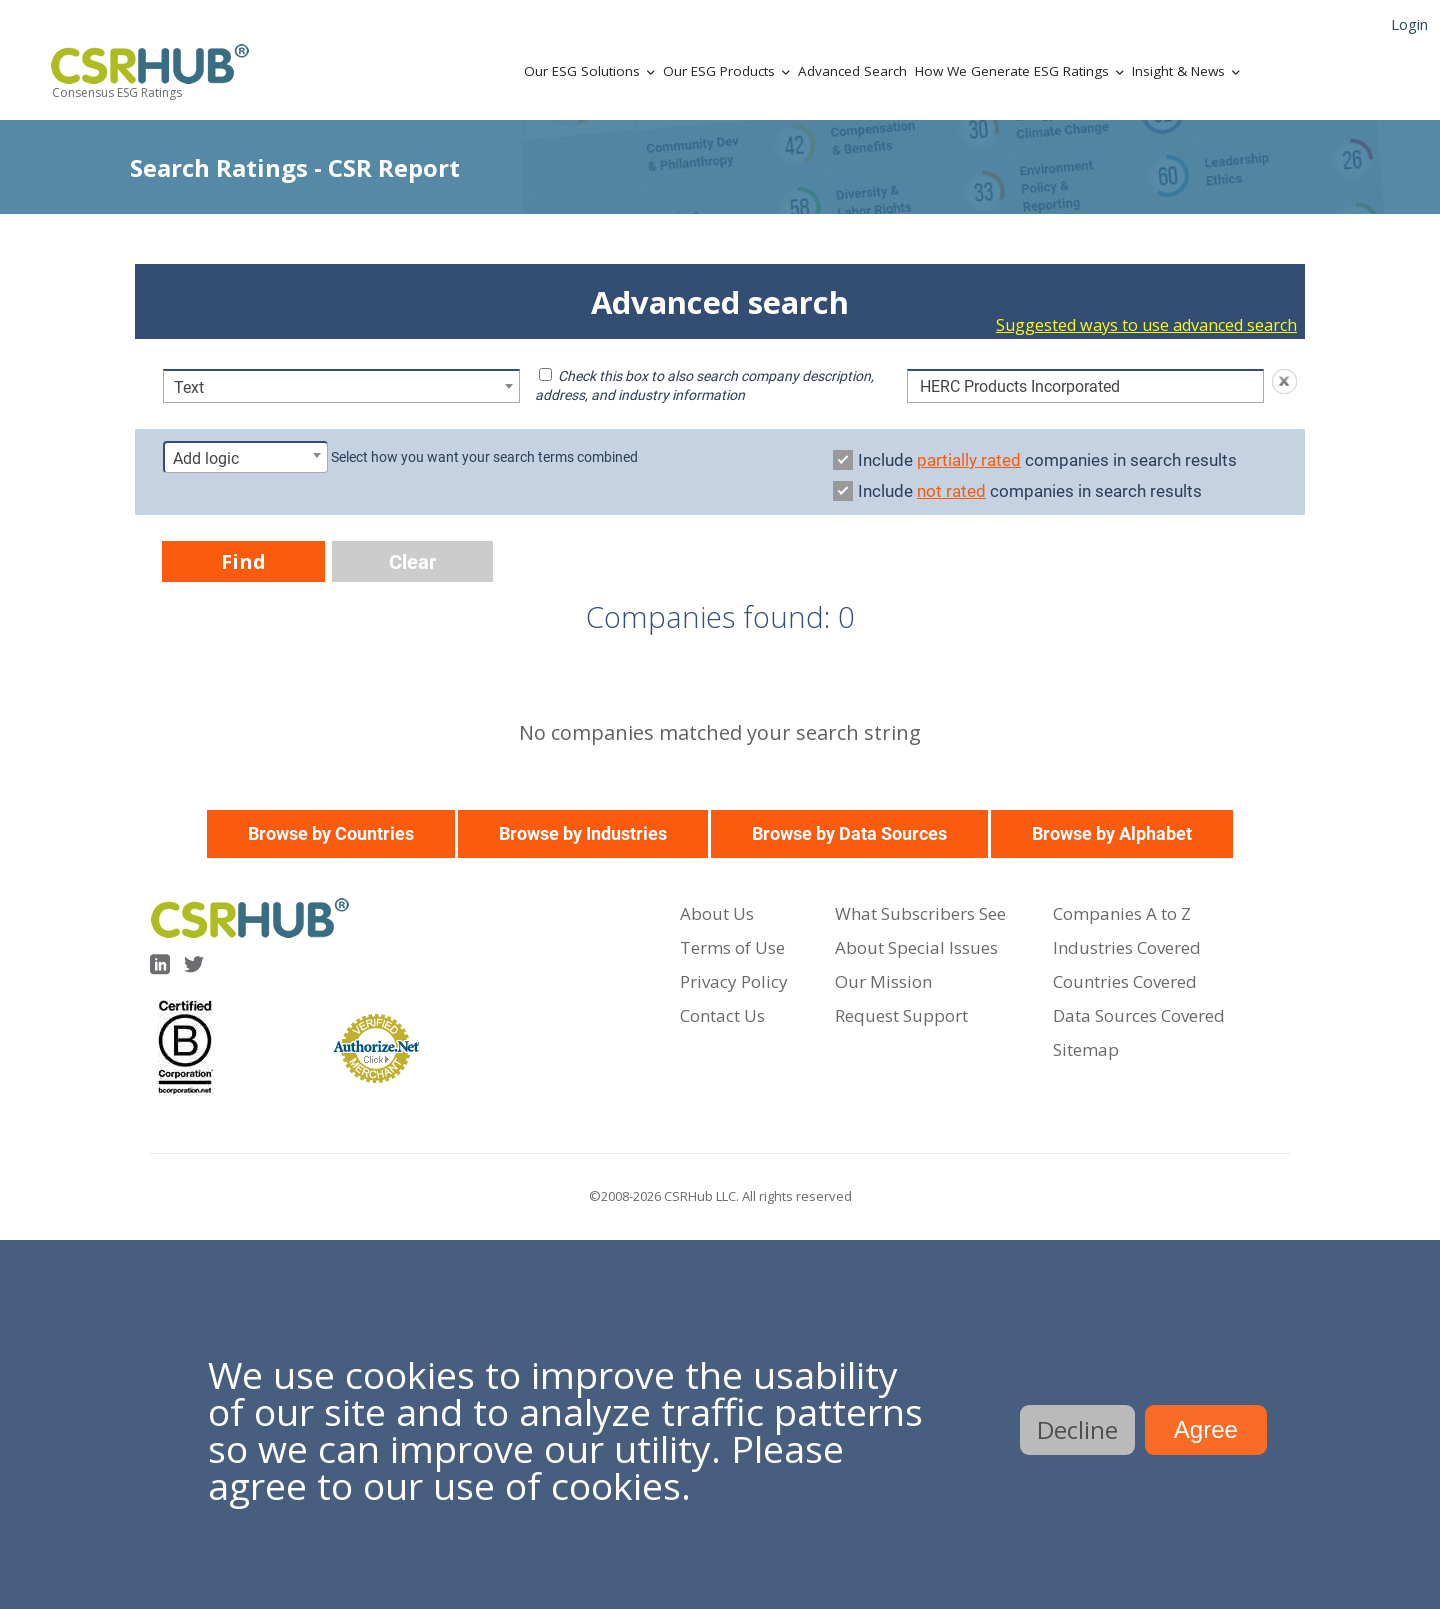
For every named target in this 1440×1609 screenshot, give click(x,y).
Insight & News (1178, 71)
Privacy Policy (734, 981)
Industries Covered (1127, 947)
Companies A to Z (1122, 913)
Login (1409, 24)
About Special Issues (916, 947)
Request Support (901, 1015)
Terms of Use (732, 947)
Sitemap (1086, 1049)
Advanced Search (852, 71)
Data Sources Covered (1139, 1015)
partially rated (969, 460)
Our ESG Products (719, 71)
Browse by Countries (331, 833)
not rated (951, 491)
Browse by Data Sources (849, 833)
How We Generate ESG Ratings (1012, 71)
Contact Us (722, 1015)
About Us (717, 913)
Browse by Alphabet (1112, 833)
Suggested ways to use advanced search (1146, 325)
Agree (1206, 1429)
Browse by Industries (583, 833)
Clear (412, 562)
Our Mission (883, 981)
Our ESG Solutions (582, 71)
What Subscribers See (920, 913)
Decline (1077, 1429)
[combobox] (341, 386)
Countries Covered (1125, 981)
